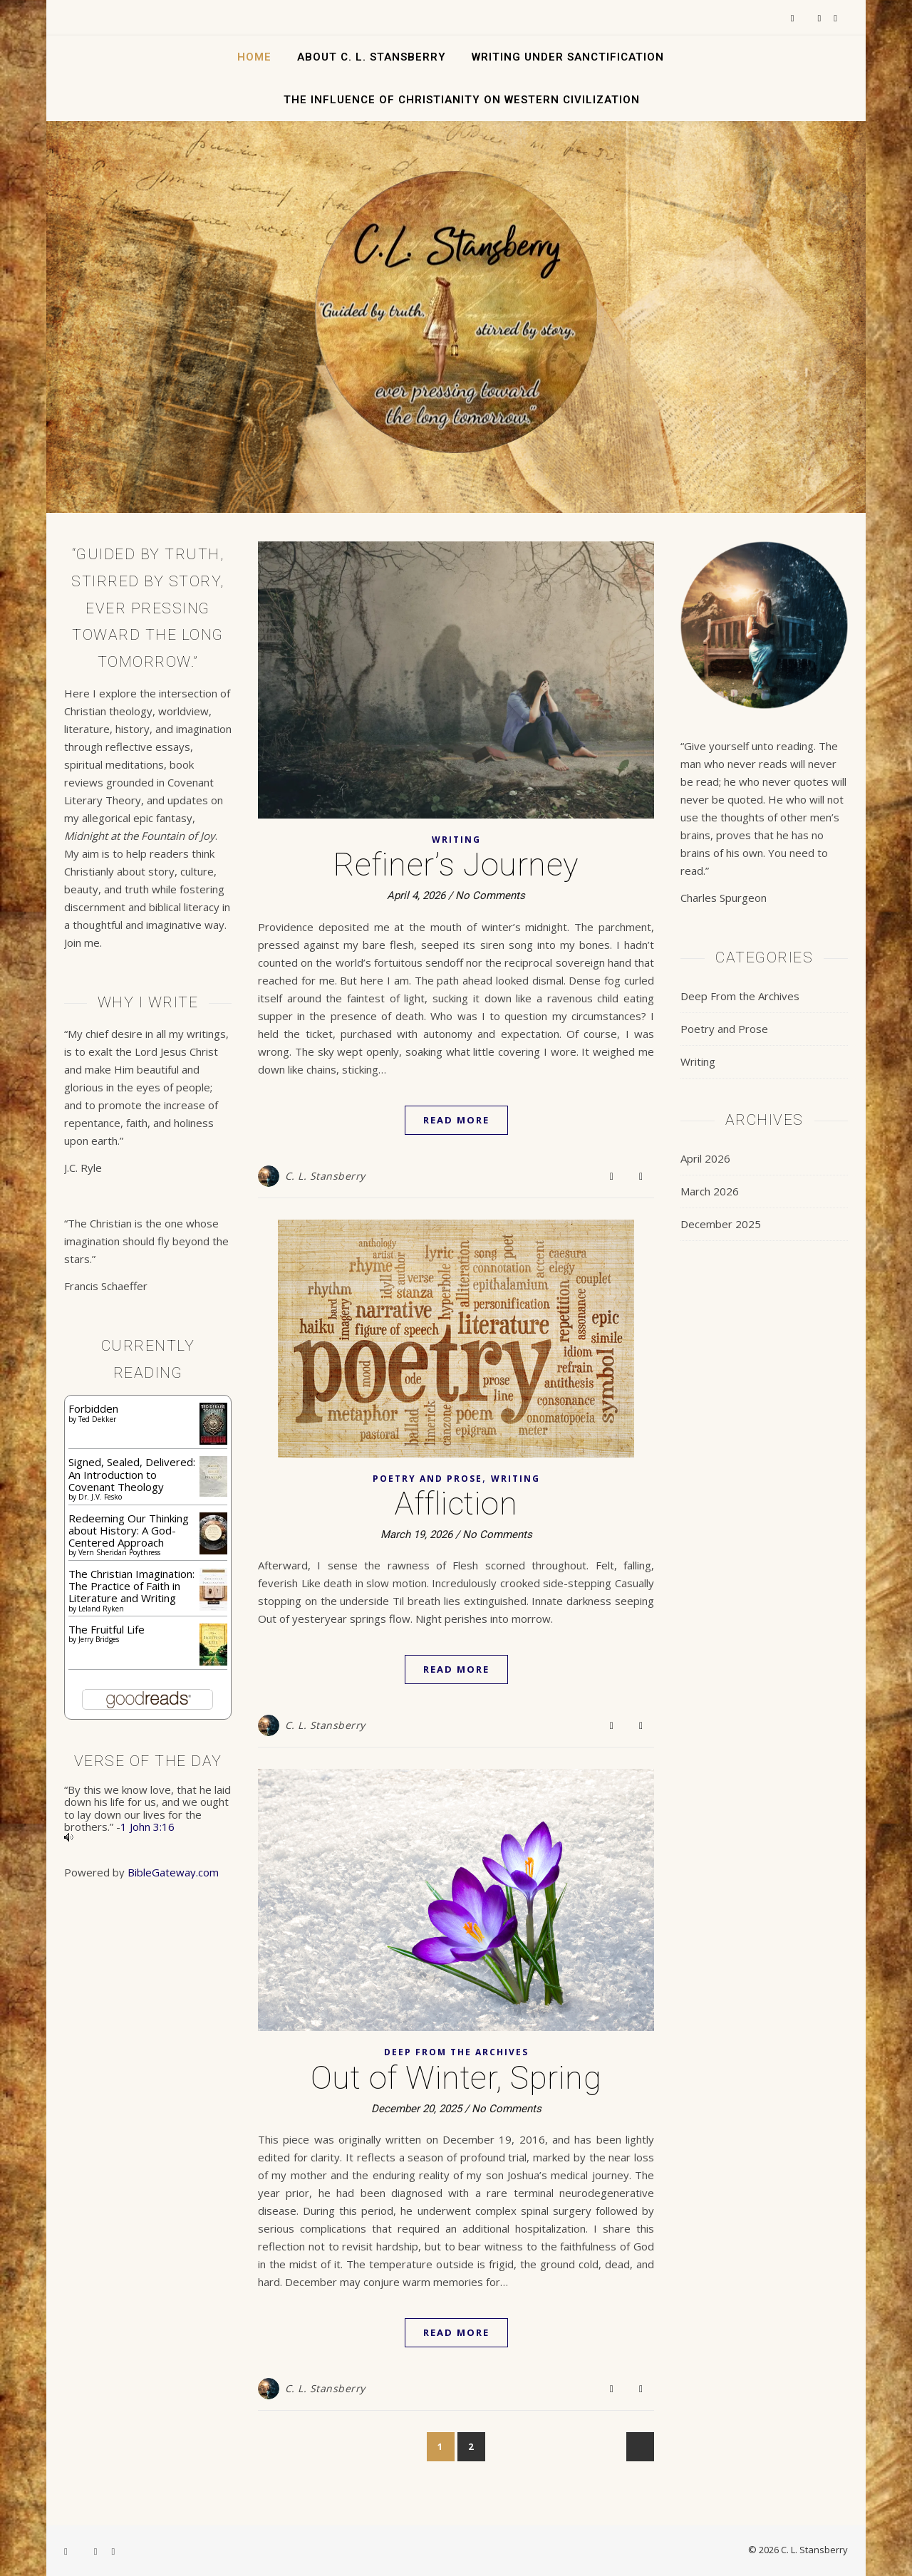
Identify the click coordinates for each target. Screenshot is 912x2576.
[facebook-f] (794, 17)
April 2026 (705, 1158)
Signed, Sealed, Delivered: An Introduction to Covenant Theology (131, 1474)
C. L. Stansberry (325, 1176)
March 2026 (709, 1191)
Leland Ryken (101, 1609)
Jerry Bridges (98, 1639)
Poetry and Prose (427, 1479)
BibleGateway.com (173, 1872)
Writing (456, 839)
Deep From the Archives (456, 2052)
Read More (456, 1119)
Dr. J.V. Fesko (100, 1497)
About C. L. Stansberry (371, 57)
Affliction (456, 1503)
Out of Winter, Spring (456, 2078)
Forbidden (93, 1408)
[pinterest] (835, 17)
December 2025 (720, 1224)
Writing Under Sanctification (568, 57)
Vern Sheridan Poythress (119, 1552)
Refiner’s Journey (456, 864)
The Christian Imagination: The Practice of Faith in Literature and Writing (131, 1586)
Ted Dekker (97, 1419)
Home (254, 57)
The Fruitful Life (106, 1629)
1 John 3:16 (147, 1826)
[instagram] (821, 17)
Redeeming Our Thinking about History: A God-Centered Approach (128, 1530)
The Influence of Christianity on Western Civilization (462, 99)
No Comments (490, 895)
